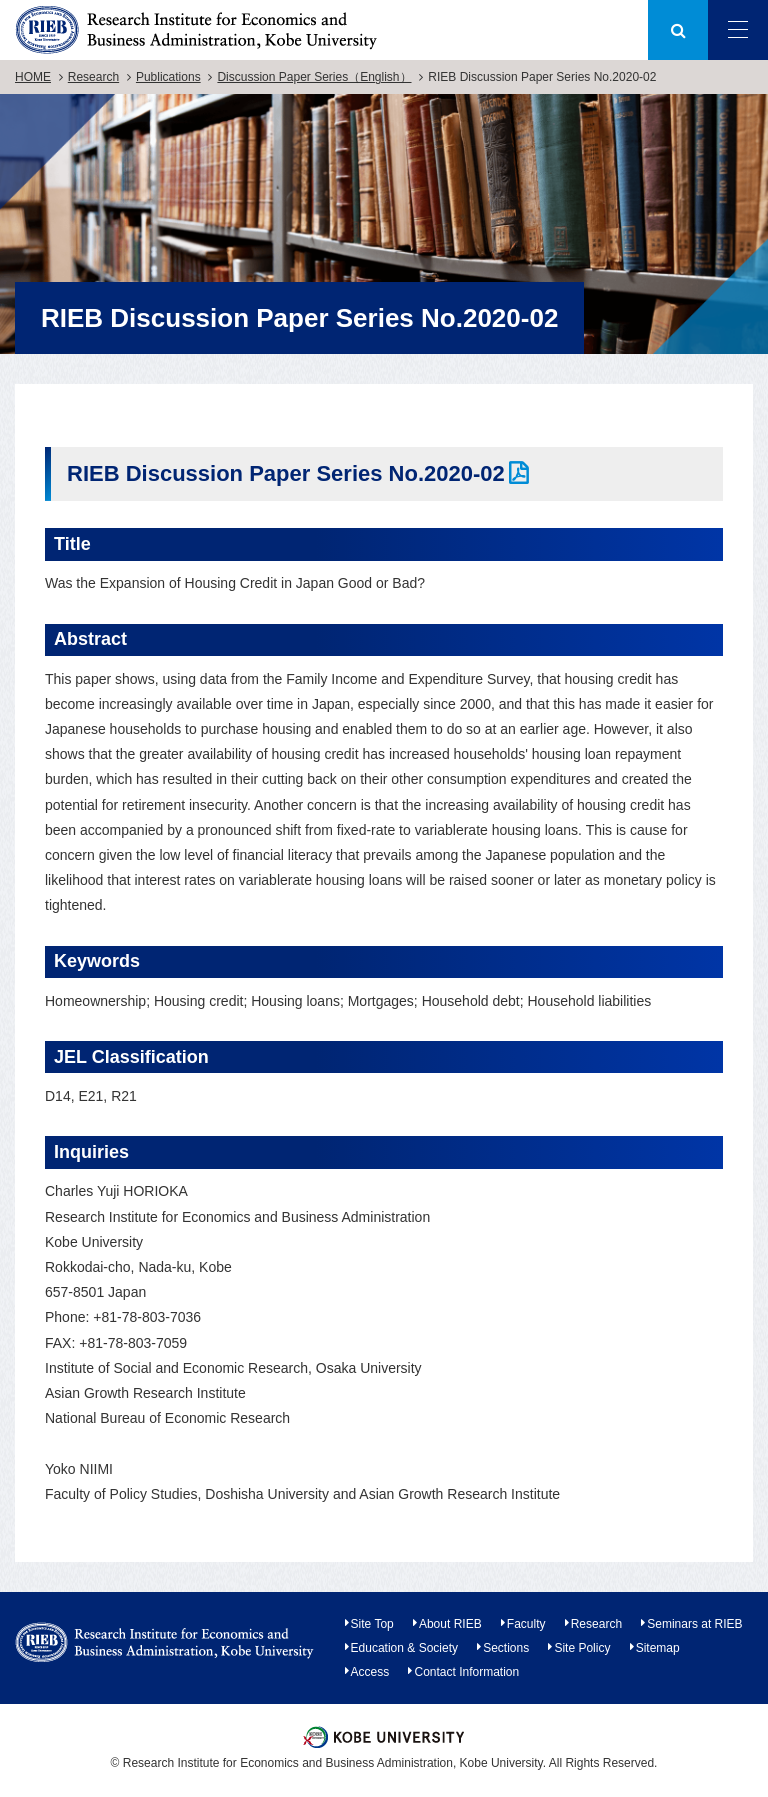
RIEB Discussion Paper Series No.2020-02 (286, 473)
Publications (168, 77)
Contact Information (466, 1672)
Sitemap (658, 1648)
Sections (506, 1648)
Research (93, 77)
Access (370, 1672)
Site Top (372, 1624)
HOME (33, 77)
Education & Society (404, 1648)
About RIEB (450, 1624)
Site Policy (582, 1648)
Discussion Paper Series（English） (314, 77)
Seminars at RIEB (694, 1624)
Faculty (526, 1624)
